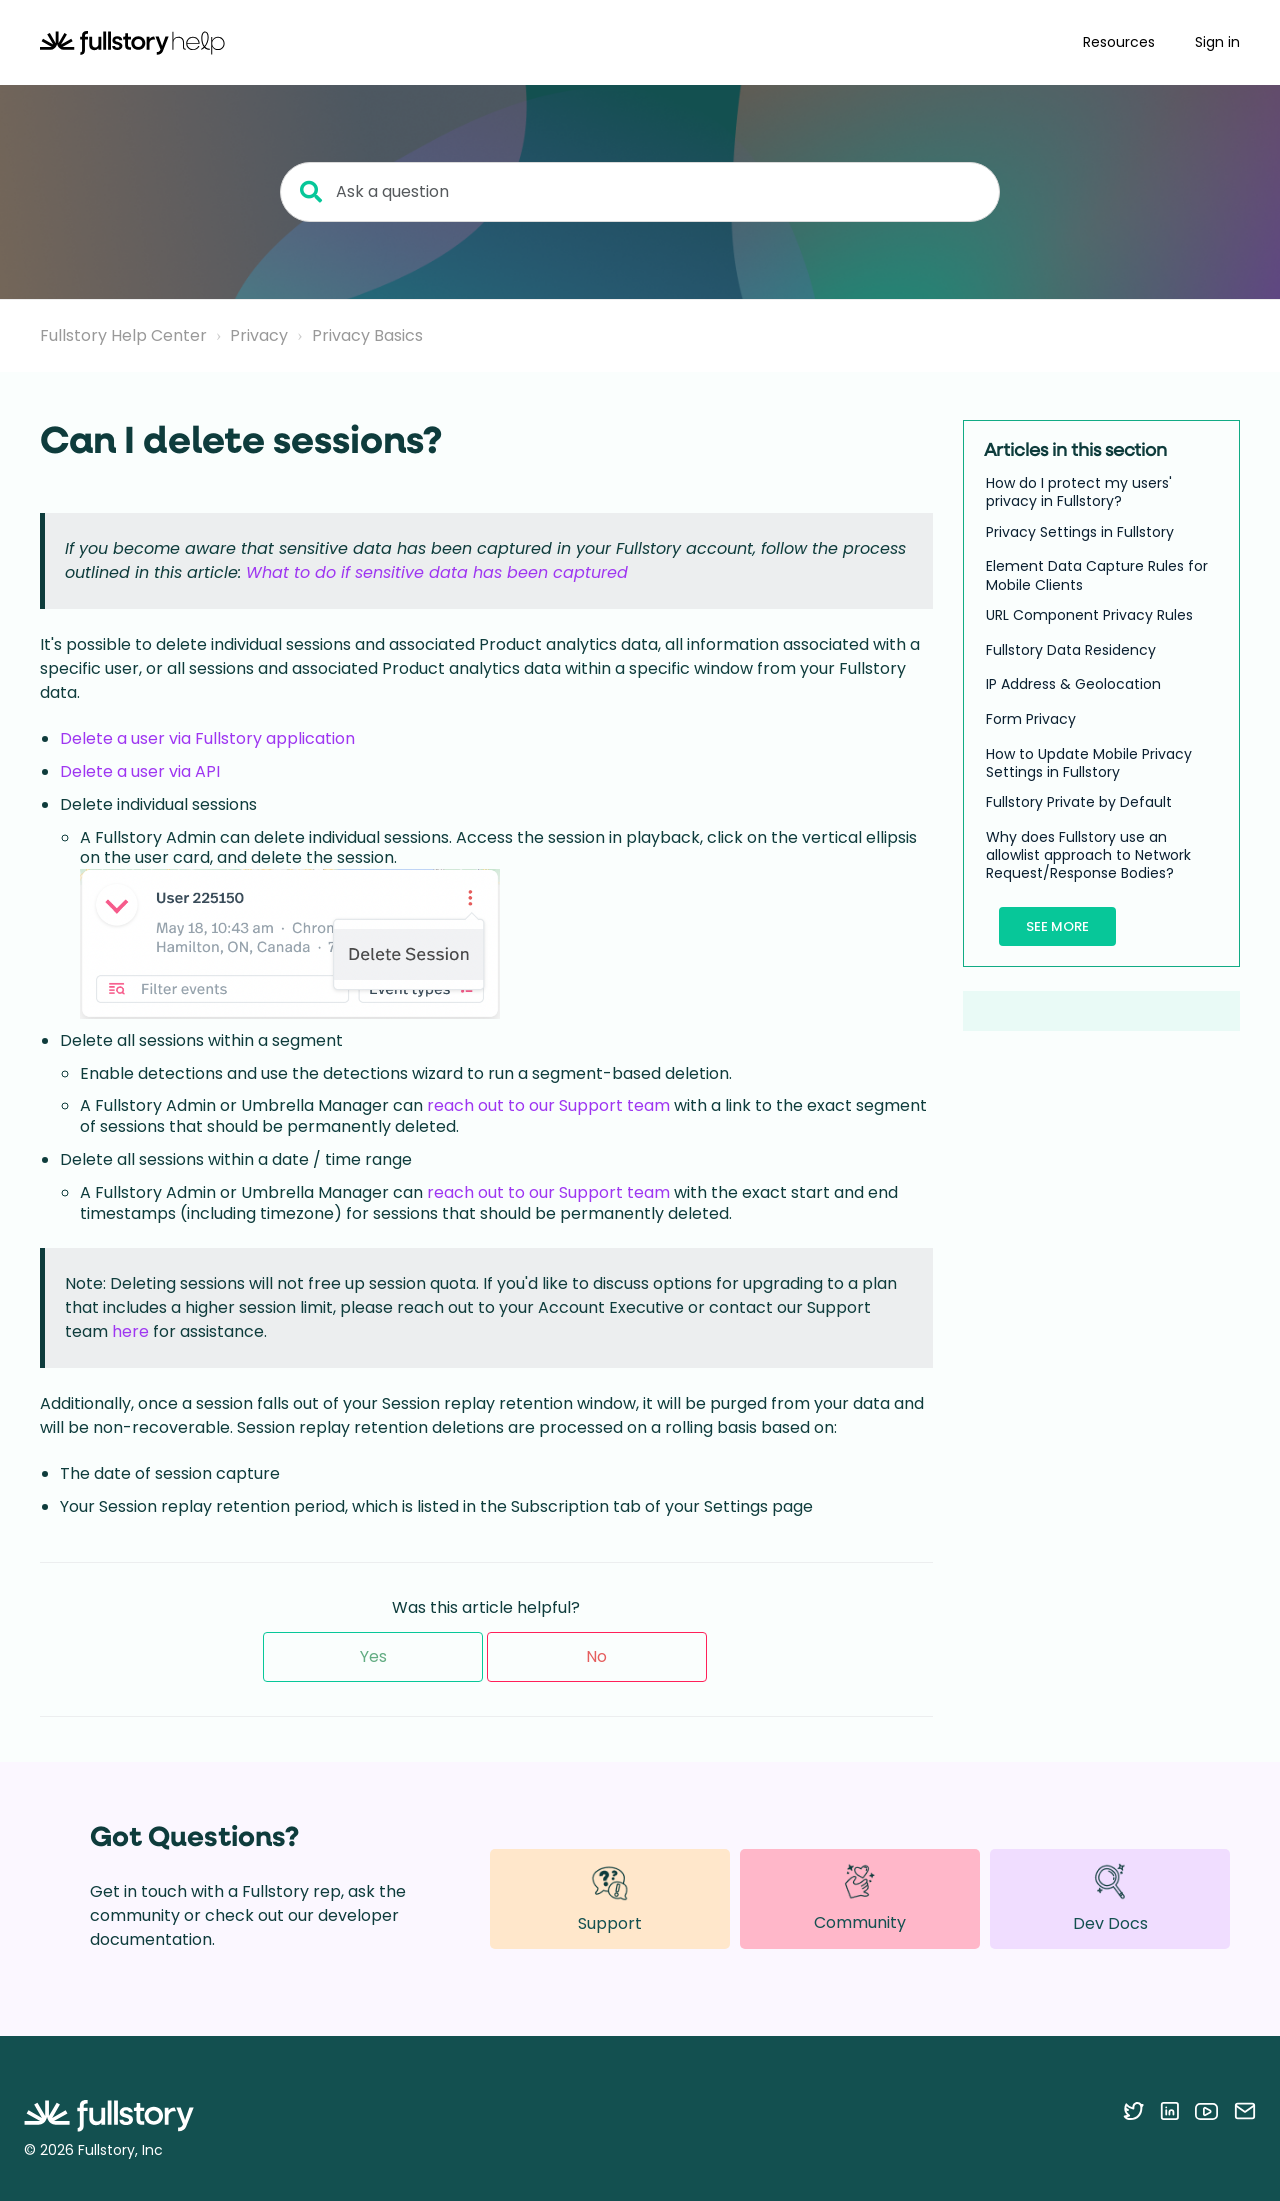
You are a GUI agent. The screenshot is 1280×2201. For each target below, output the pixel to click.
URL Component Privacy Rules (1089, 615)
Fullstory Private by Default (1079, 802)
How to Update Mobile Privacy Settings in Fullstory (1089, 763)
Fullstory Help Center (123, 335)
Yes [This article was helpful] (373, 1656)
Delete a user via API (140, 771)
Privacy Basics (367, 335)
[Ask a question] (640, 192)
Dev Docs (1110, 1898)
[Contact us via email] (1245, 2111)
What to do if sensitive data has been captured (437, 572)
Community (860, 1898)
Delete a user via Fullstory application (207, 738)
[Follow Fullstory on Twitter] (1133, 2111)
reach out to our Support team (548, 1105)
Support (610, 1898)
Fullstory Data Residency (1071, 650)
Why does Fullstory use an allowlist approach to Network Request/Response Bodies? (1088, 855)
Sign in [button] (1217, 42)
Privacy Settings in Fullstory (1080, 532)
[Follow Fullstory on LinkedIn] (1169, 2111)
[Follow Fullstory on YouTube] (1206, 2111)
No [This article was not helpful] (596, 1656)
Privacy (259, 335)
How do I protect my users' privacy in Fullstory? (1079, 492)
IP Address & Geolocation (1073, 684)
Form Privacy (1031, 719)
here (130, 1331)
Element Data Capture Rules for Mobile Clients (1097, 575)
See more (1057, 926)
